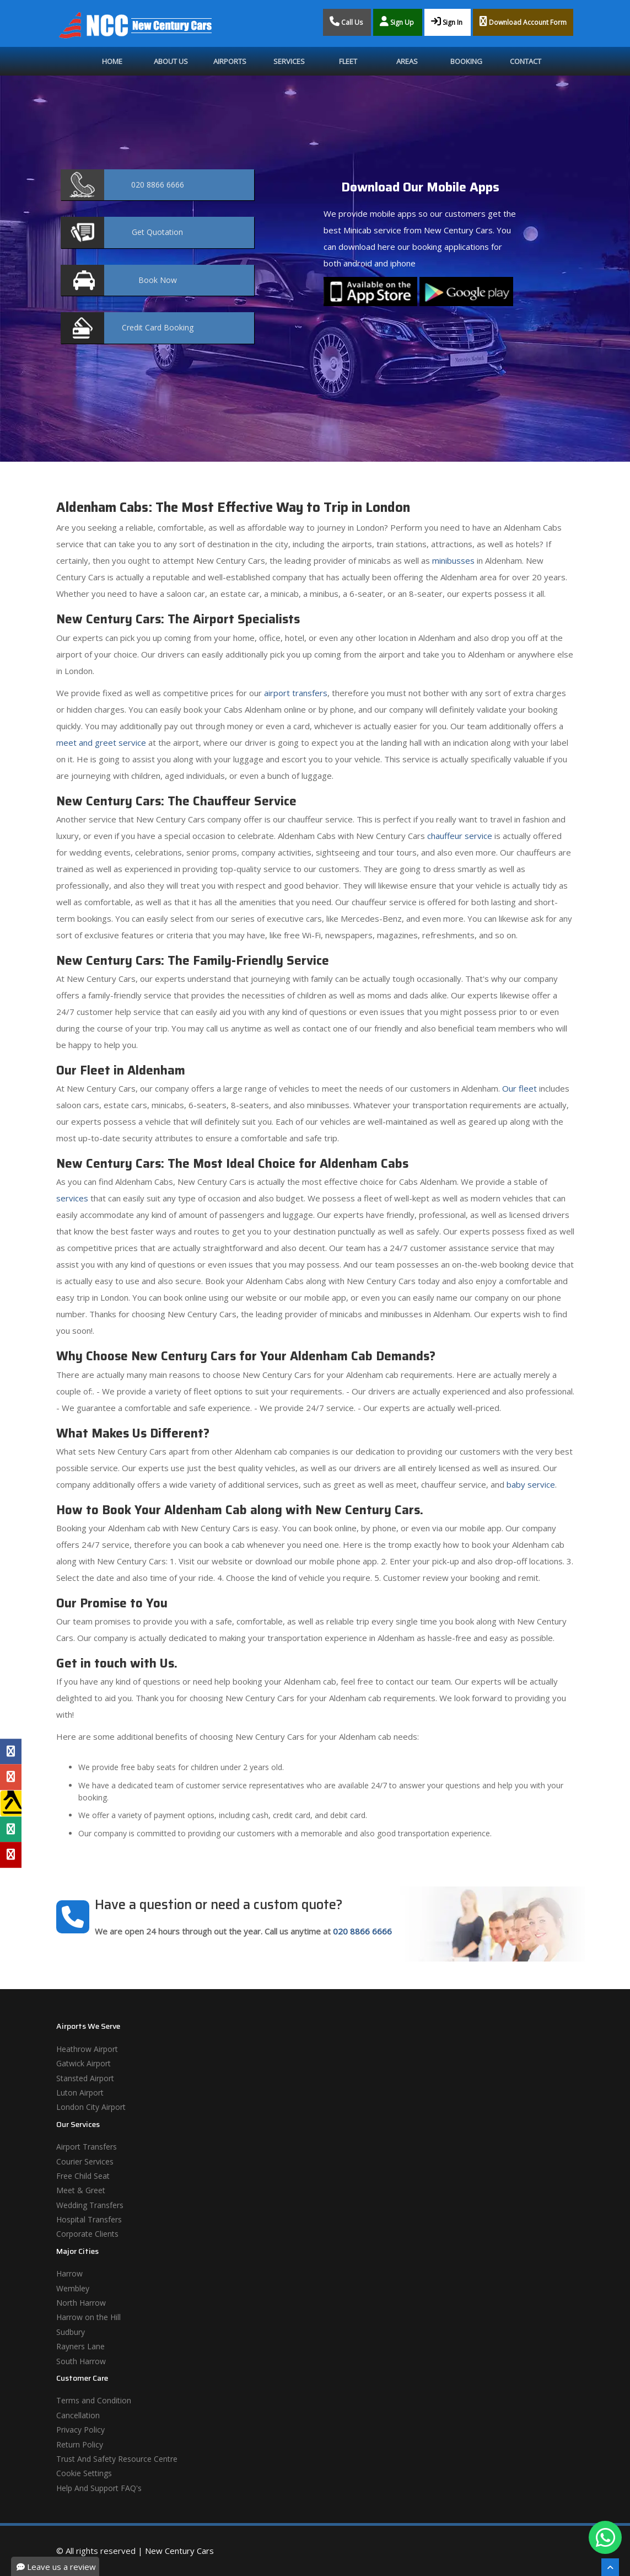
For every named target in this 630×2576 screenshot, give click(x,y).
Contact (525, 61)
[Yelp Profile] (10, 1854)
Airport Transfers (86, 2146)
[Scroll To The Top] (610, 2567)
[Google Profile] (10, 1777)
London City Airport (91, 2107)
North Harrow (81, 2302)
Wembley (72, 2288)
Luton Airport (80, 2092)
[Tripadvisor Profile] (10, 1829)
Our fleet (519, 1088)
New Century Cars (179, 2550)
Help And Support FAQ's (99, 2488)
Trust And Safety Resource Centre (116, 2459)
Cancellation (78, 2415)
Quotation (157, 232)
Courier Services (85, 2161)
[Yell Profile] (10, 1803)
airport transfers (295, 692)
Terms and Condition (93, 2400)
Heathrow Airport (87, 2049)
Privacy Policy (80, 2429)
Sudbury (70, 2332)
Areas (407, 61)
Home (112, 61)
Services (289, 61)
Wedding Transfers (89, 2205)
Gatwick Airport (83, 2063)
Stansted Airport (85, 2078)
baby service (531, 1484)
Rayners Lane (80, 2346)
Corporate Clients (87, 2233)
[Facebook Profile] (10, 1751)
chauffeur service (459, 835)
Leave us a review (56, 2566)
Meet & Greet (80, 2190)
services (72, 1198)
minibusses (453, 560)
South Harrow (81, 2361)
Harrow (69, 2273)
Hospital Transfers (89, 2219)
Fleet (348, 61)
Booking (466, 61)
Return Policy (79, 2444)
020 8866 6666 (362, 1931)
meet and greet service (101, 742)
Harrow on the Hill (88, 2317)
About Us (171, 61)
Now (157, 280)
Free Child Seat (83, 2176)
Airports (229, 61)
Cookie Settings (84, 2473)
